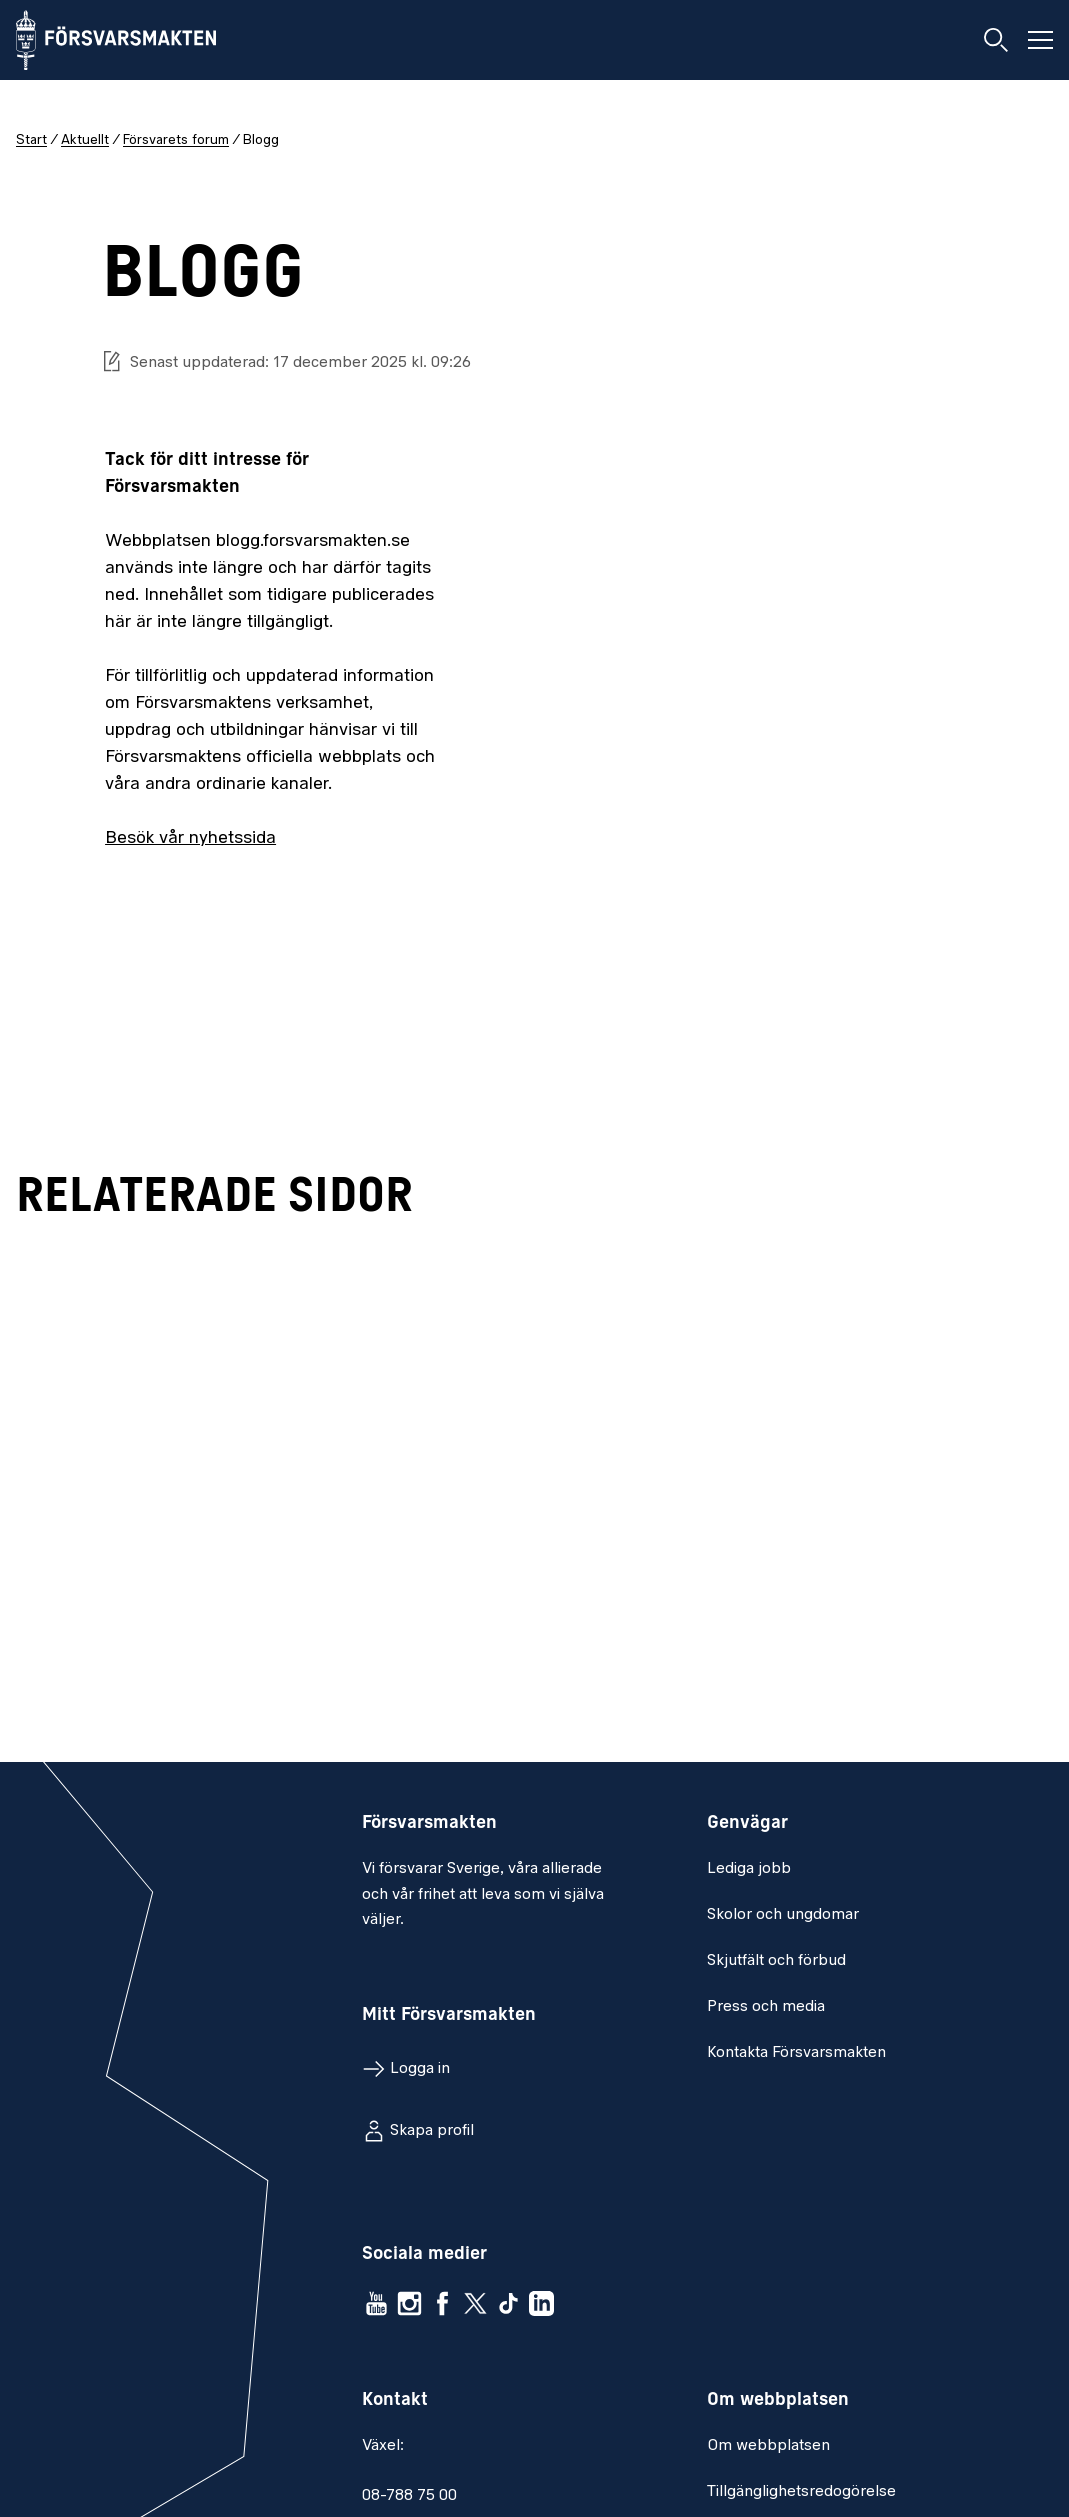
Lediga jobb (749, 1869)
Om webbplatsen (768, 2446)
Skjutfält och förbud (776, 1961)
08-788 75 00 (409, 2496)
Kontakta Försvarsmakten (796, 2053)
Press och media (766, 2007)
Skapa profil (432, 2131)
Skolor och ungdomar (783, 1915)
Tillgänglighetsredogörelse (801, 2492)
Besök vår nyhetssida (190, 838)
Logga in (420, 2069)
